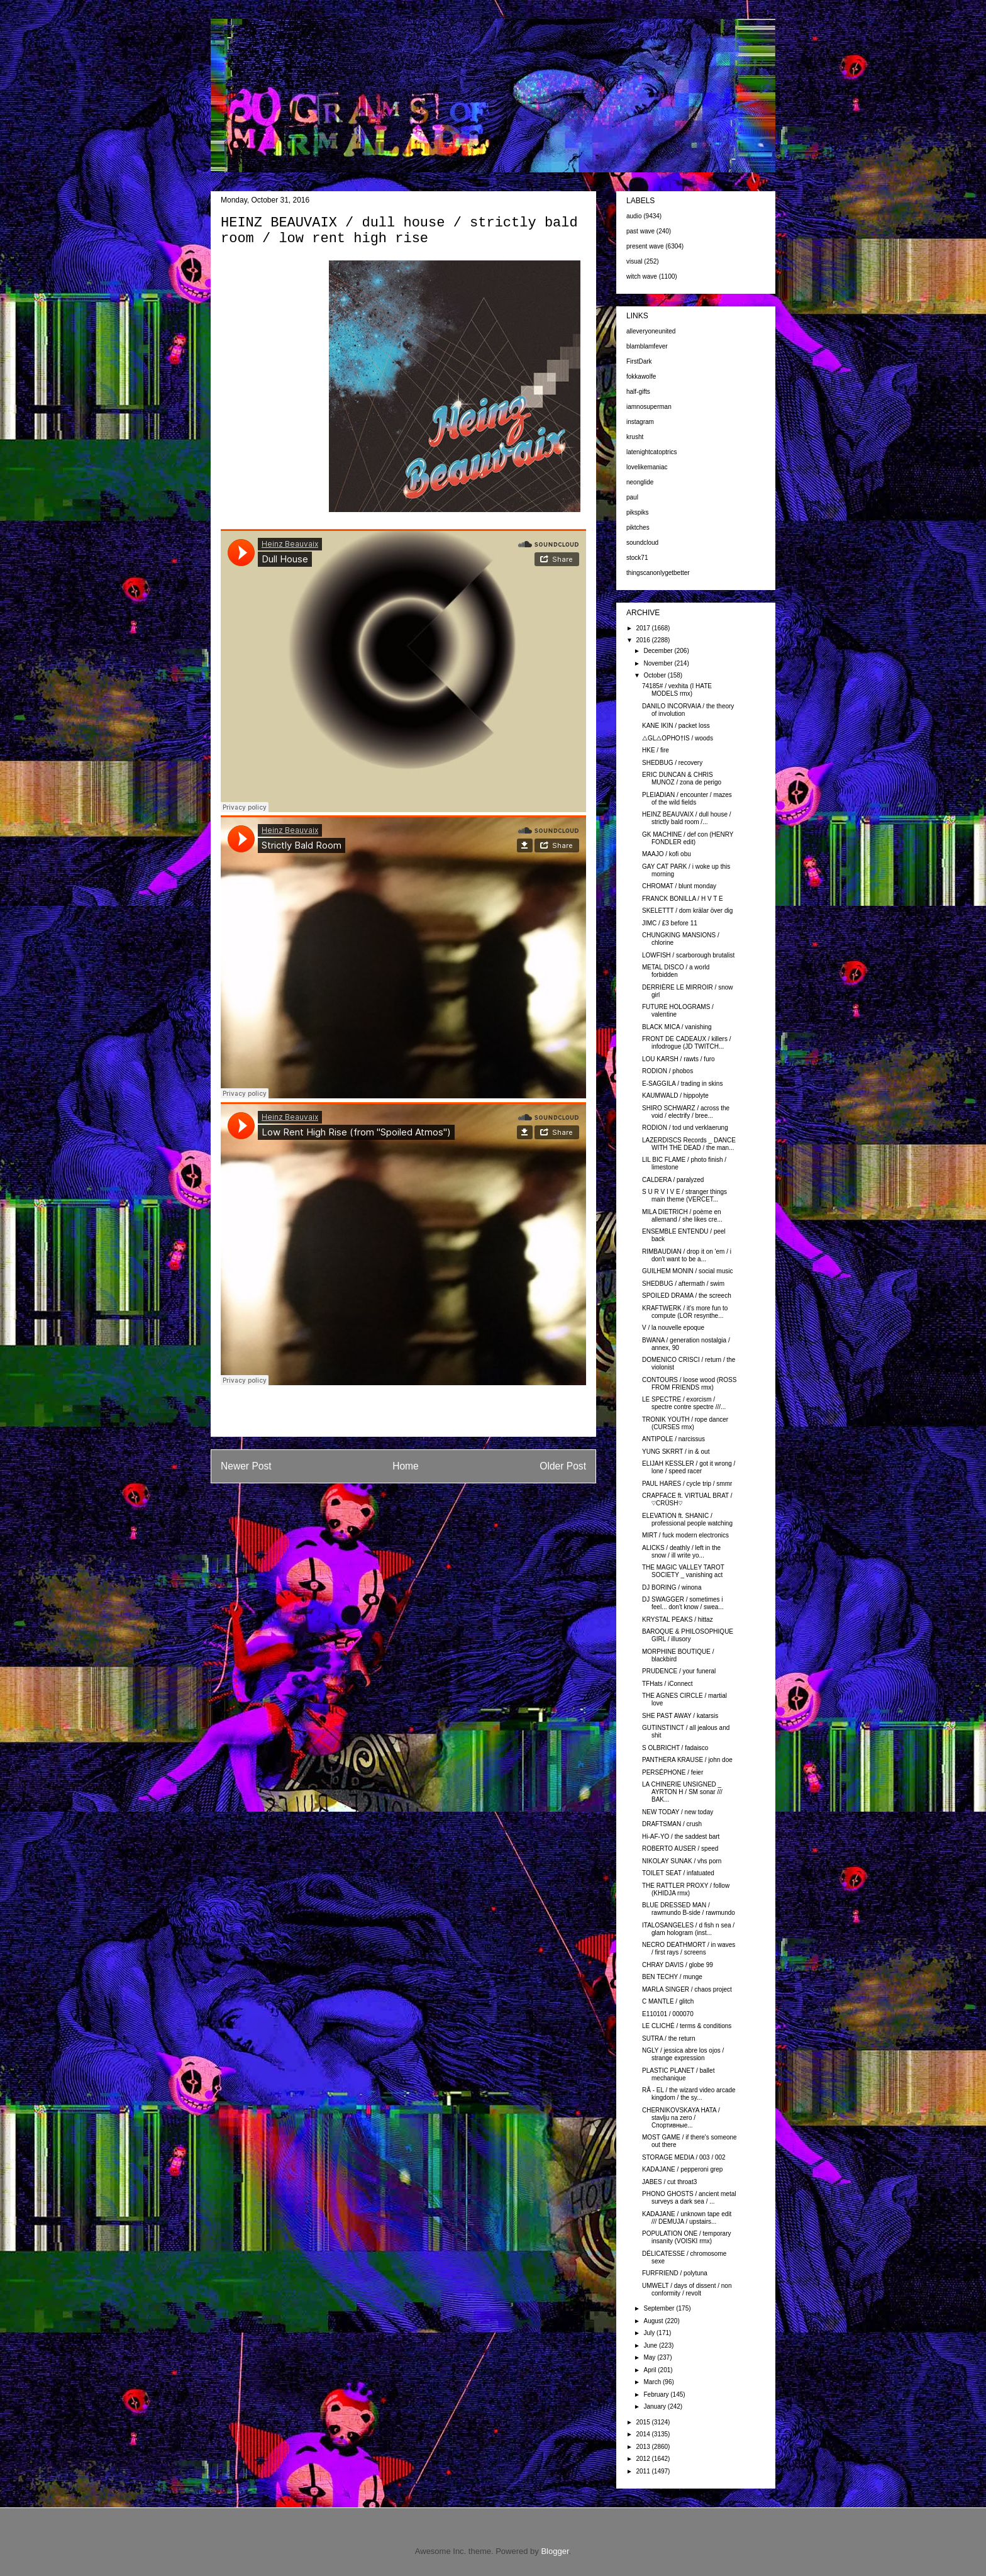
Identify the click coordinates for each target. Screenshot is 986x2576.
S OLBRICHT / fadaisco (675, 1747)
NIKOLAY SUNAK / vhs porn (681, 1861)
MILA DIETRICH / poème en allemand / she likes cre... (682, 1215)
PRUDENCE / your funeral (679, 1671)
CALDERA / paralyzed (673, 1179)
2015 (643, 2422)
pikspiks (637, 512)
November (658, 663)
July (649, 2332)
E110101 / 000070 (668, 2013)
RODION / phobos (667, 1071)
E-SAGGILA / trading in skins (682, 1083)
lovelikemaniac (647, 467)
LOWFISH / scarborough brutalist (688, 955)
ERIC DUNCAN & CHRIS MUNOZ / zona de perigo (681, 778)
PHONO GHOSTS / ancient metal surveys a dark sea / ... (689, 2197)
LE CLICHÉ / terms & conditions (686, 2025)
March (653, 2381)
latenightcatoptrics (651, 452)
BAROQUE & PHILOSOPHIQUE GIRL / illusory (687, 1635)
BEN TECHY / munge (672, 1976)
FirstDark (639, 361)
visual (634, 261)
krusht (634, 436)
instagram (640, 421)
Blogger (554, 2551)
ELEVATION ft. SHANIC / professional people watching (687, 1519)
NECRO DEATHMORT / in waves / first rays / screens (688, 1948)
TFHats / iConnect (667, 1683)
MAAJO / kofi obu (666, 853)
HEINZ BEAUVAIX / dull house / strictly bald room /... (686, 818)
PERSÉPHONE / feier (672, 1772)
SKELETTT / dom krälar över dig (687, 910)
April (650, 2370)
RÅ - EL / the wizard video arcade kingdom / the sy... (689, 2094)
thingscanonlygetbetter (658, 572)
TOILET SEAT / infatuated (678, 1873)
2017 (643, 628)
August (654, 2320)
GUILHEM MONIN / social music (687, 1271)
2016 (643, 640)
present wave (644, 246)
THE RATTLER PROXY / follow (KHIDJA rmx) (685, 1889)
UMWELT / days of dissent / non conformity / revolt (686, 2289)
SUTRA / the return (668, 2038)
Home (405, 1466)
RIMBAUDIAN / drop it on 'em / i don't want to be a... (686, 1255)
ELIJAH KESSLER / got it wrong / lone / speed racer (688, 1467)
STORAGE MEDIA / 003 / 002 (684, 2157)
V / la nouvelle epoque (673, 1327)
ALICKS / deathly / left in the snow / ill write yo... (681, 1551)
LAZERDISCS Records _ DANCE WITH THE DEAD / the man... (689, 1144)
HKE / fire (655, 750)
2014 (643, 2434)
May (650, 2357)
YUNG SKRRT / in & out (675, 1451)
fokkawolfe (641, 376)
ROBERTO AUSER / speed (680, 1848)
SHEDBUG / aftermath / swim (683, 1283)
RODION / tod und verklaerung (685, 1127)
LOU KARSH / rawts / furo (678, 1059)
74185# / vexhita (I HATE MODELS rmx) (677, 690)
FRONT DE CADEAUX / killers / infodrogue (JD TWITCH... (686, 1042)
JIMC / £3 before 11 (669, 923)
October (655, 675)
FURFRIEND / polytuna (674, 2273)
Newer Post (246, 1466)
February (656, 2394)
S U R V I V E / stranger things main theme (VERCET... (684, 1195)
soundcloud (642, 542)
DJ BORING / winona (671, 1587)
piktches (638, 527)
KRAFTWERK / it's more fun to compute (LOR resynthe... (685, 1312)
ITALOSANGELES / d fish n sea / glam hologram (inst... (688, 1929)
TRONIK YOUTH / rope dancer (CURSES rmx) (685, 1423)
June (650, 2345)
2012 (643, 2458)
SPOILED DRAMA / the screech (686, 1295)
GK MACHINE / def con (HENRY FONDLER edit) (687, 838)
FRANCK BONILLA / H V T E (682, 898)
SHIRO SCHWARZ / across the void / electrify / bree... (685, 1112)
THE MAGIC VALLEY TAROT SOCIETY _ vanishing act (683, 1571)
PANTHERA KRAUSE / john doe (687, 1759)
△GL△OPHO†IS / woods (677, 738)
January (655, 2406)
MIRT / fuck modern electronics (685, 1535)
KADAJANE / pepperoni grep (682, 2169)
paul (632, 497)
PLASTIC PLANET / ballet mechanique (678, 2074)
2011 (643, 2471)
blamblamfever (647, 346)
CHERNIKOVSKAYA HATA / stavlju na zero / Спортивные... (681, 2118)
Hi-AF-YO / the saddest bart (680, 1836)
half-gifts (638, 391)
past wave (640, 231)
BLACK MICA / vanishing (677, 1026)
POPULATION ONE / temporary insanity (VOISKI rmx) (686, 2237)
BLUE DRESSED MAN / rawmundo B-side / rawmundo (688, 1909)
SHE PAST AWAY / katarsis (680, 1715)
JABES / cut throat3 (669, 2181)
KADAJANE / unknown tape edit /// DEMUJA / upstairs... (686, 2218)
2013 (643, 2446)
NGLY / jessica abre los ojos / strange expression (683, 2054)
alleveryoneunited (650, 331)
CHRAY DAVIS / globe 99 (677, 1964)
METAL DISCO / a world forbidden (675, 971)
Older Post (563, 1466)
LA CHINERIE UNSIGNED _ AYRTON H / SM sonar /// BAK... (682, 1792)
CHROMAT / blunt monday (679, 886)
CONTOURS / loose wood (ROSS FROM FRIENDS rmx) (689, 1383)
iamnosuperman (649, 406)
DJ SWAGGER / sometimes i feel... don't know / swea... (683, 1603)
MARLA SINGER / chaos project (687, 1989)
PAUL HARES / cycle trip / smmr (687, 1483)
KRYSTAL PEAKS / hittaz (677, 1619)
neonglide (639, 482)
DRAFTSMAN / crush (672, 1823)
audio (633, 216)
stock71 (637, 557)
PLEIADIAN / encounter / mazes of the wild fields (687, 798)
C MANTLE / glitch (668, 2001)
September (659, 2308)
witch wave (641, 276)
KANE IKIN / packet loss (676, 725)
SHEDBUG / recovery (672, 762)
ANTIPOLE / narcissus (673, 1439)
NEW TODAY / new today (677, 1812)
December (658, 650)
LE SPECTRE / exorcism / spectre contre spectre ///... (684, 1403)
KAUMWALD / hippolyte (675, 1095)
